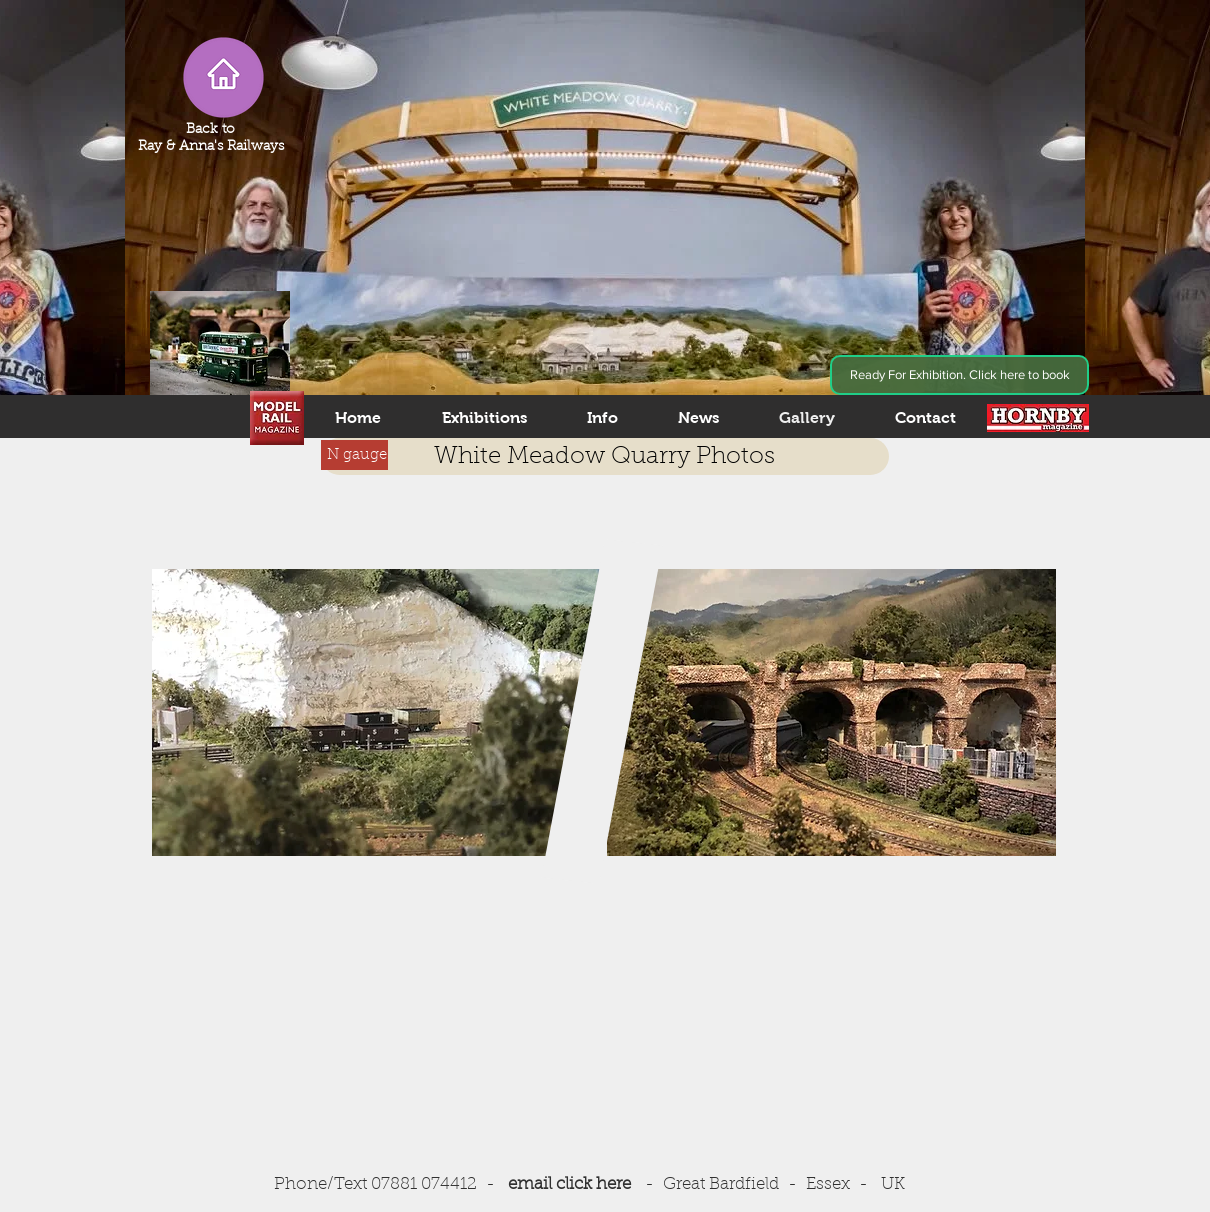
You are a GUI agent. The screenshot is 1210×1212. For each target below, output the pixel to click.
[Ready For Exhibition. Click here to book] (959, 375)
